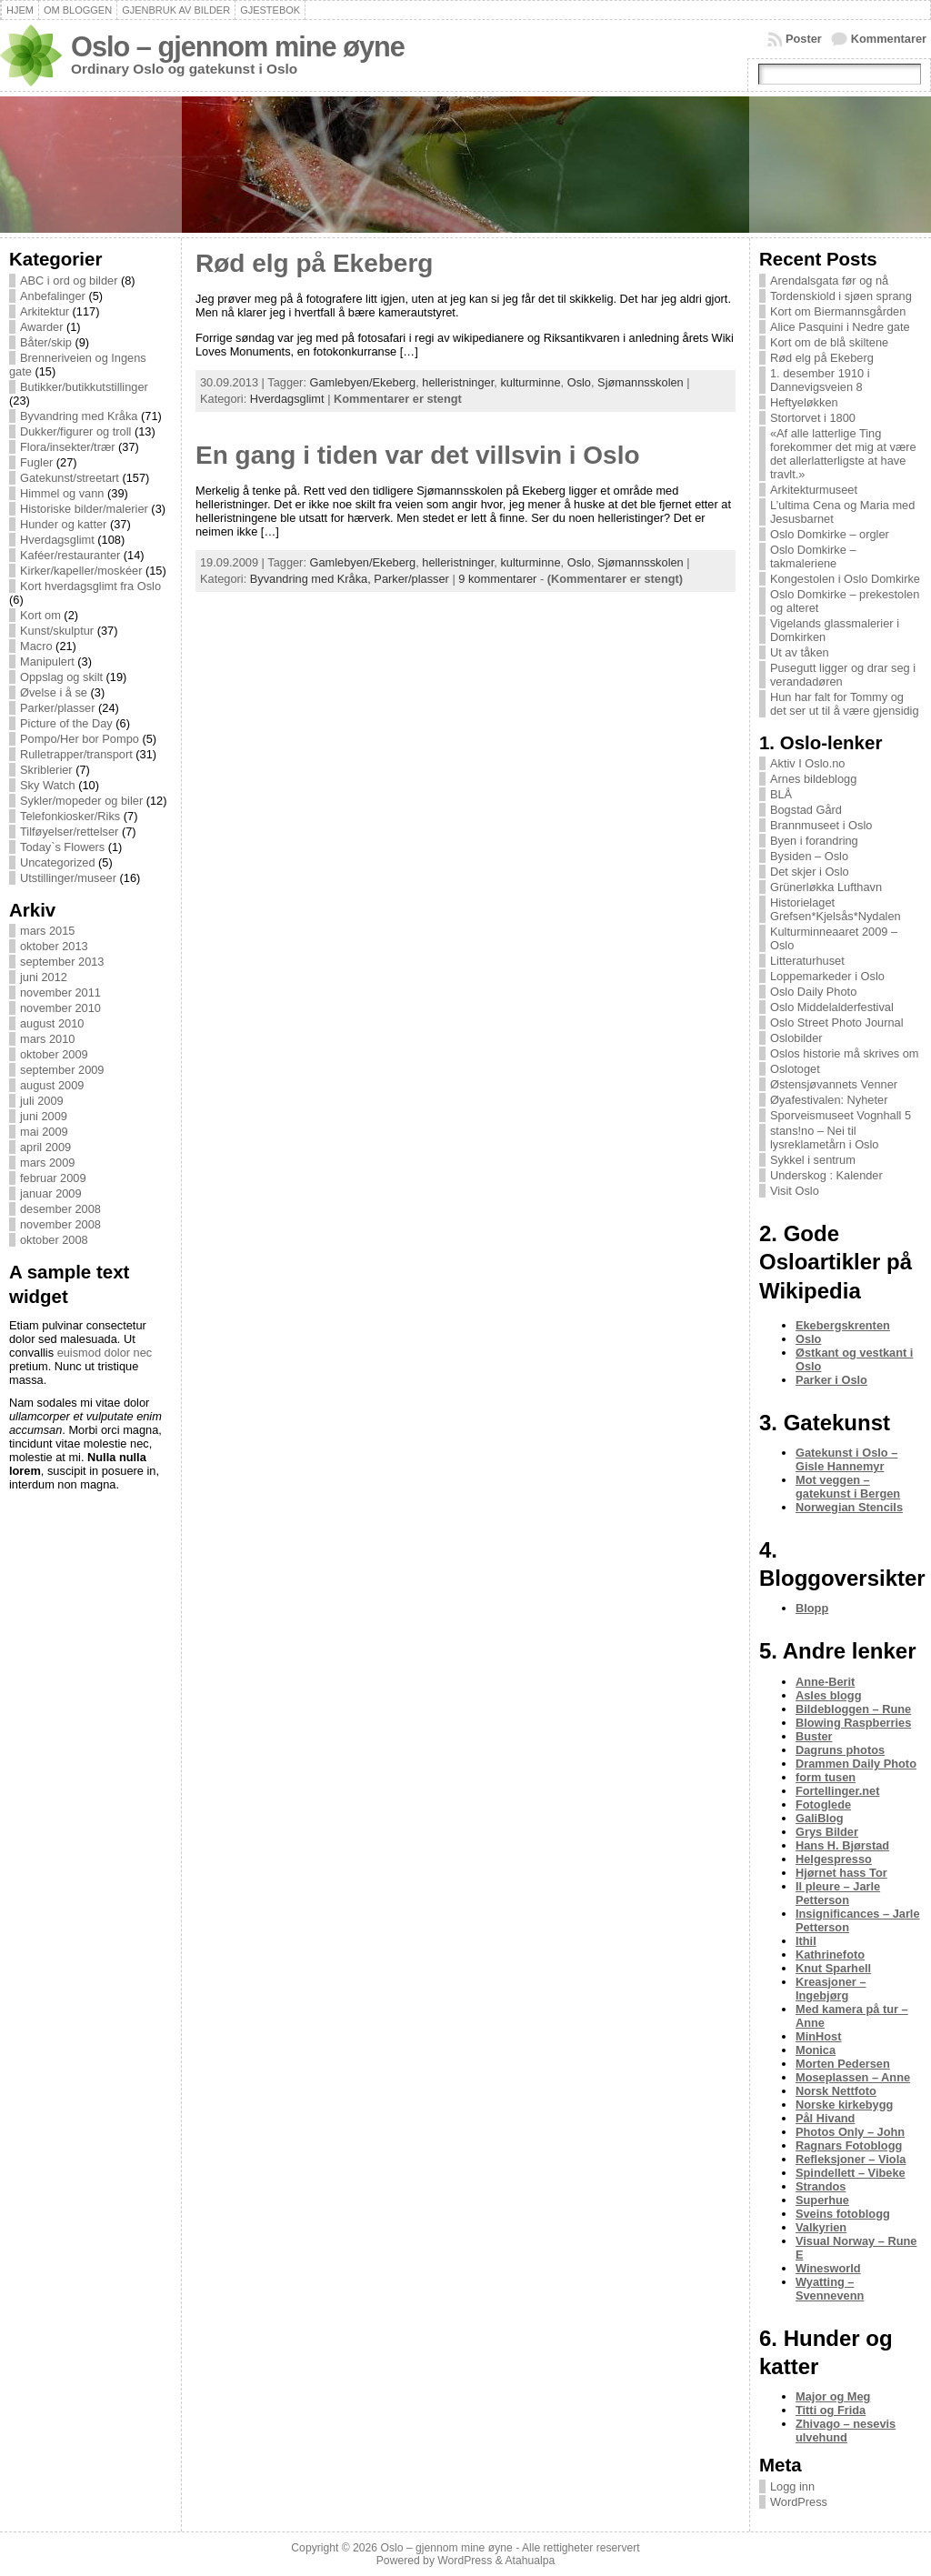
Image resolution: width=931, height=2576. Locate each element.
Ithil (806, 1941)
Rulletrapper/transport (76, 754)
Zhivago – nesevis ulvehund (846, 2430)
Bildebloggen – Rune (853, 1709)
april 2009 (45, 1147)
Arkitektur (44, 311)
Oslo (579, 382)
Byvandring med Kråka (78, 416)
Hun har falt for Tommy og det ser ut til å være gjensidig (844, 703)
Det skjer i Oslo (809, 871)
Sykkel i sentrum (813, 1160)
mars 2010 (47, 1039)
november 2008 (60, 1224)
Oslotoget (795, 1069)
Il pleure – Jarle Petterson (838, 1893)
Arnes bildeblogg (813, 779)
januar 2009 (51, 1193)
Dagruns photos (840, 1750)
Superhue (822, 2200)
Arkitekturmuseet (813, 489)
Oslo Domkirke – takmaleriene (813, 556)
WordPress (798, 2502)
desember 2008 (60, 1209)
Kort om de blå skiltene (829, 342)
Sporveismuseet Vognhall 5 (840, 1115)
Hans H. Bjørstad (842, 1845)
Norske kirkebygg (844, 2104)
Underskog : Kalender (826, 1175)
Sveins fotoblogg (843, 2213)
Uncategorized (57, 862)
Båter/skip (46, 342)
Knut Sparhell (833, 1968)
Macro (36, 646)
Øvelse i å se (53, 692)
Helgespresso (834, 1859)
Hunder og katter (63, 524)
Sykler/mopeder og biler (81, 800)
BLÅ (781, 794)
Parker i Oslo (831, 1380)
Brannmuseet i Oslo (821, 825)
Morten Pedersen (843, 2063)
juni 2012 (43, 977)
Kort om (40, 615)
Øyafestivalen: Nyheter (828, 1100)
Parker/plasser (57, 708)
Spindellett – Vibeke (851, 2173)
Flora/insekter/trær (67, 447)
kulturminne (530, 382)
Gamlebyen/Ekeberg (363, 382)
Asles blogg (829, 1695)
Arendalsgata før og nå (829, 280)
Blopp (812, 1608)
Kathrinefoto (830, 1954)
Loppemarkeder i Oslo (827, 976)
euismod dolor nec (105, 1352)
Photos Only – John (850, 2132)
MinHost (818, 2036)
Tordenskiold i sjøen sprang (841, 296)
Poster (804, 38)
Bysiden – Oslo (809, 856)
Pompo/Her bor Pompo (79, 739)
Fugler (36, 462)
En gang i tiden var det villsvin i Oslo (417, 455)
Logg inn (792, 2486)
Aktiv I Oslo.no (808, 763)
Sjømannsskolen (640, 382)
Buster (814, 1736)
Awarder (41, 327)
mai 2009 (44, 1131)
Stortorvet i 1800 (813, 418)
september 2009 (62, 1070)
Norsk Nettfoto (836, 2091)
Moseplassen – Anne (853, 2077)
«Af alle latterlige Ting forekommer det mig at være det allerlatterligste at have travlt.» (843, 453)
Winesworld (828, 2268)
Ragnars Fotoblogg (849, 2145)
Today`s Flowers (62, 847)
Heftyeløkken (804, 402)
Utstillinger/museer (68, 878)
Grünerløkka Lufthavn (826, 887)
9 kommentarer (497, 579)
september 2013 (62, 961)
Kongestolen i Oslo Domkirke (845, 579)
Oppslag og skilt (61, 677)
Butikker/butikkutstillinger (84, 387)
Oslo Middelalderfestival (832, 1007)
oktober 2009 (54, 1054)
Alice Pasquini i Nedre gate (840, 327)
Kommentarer (888, 38)
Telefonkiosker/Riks (70, 816)
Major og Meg (833, 2396)
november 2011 (60, 992)
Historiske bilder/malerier (84, 509)
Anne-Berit (825, 1682)
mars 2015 (47, 930)
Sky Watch (47, 785)
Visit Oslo (794, 1191)
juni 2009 (43, 1116)
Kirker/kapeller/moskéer (81, 570)
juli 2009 (42, 1101)
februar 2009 (53, 1178)
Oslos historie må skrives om (844, 1053)
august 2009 (52, 1085)
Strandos (821, 2186)
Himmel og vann (62, 493)
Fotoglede (823, 1804)
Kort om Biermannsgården (838, 311)
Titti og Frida (831, 2410)
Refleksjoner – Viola (851, 2159)
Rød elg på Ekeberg (314, 263)
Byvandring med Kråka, (312, 579)
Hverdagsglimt (57, 539)
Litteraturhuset (807, 960)
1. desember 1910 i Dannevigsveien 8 (820, 380)
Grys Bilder (827, 1832)
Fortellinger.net (837, 1791)
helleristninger (458, 382)
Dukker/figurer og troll (75, 431)
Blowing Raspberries (853, 1722)
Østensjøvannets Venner (833, 1084)
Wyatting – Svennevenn (830, 2288)
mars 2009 (47, 1162)
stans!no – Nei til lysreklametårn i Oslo (824, 1137)
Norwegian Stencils (849, 1507)
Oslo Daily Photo (813, 991)
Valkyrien (821, 2227)
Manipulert (47, 661)
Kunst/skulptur (57, 630)
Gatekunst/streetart (69, 478)
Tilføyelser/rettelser (69, 831)
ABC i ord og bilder (68, 280)
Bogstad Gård (806, 810)
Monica (816, 2050)
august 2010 (52, 1023)
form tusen (826, 1777)
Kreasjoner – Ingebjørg (831, 1988)
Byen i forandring (814, 840)
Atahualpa (530, 2560)
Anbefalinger (52, 296)
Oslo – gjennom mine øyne (238, 47)
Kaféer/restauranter (70, 555)
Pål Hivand (825, 2118)
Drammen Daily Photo (856, 1763)
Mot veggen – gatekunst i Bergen (848, 1486)
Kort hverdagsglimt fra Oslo (90, 586)
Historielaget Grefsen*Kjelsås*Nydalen (835, 909)
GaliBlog (820, 1818)
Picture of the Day (66, 723)
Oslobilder (796, 1038)
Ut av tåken (799, 652)
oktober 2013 (54, 946)
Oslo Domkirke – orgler (829, 534)
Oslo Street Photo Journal (837, 1022)
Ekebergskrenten (843, 1325)
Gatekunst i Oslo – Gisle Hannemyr (846, 1459)
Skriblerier (46, 770)
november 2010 (60, 1008)
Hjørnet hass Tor (841, 1872)
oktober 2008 (54, 1240)
